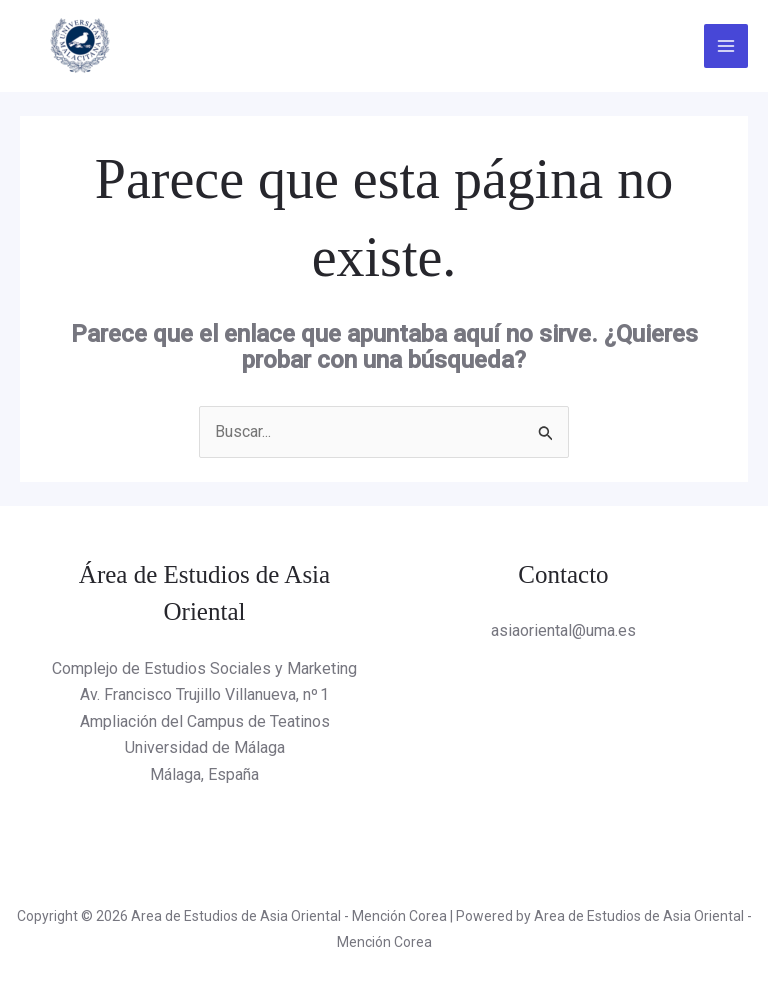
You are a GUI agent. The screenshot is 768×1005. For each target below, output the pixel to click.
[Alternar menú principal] (726, 46)
